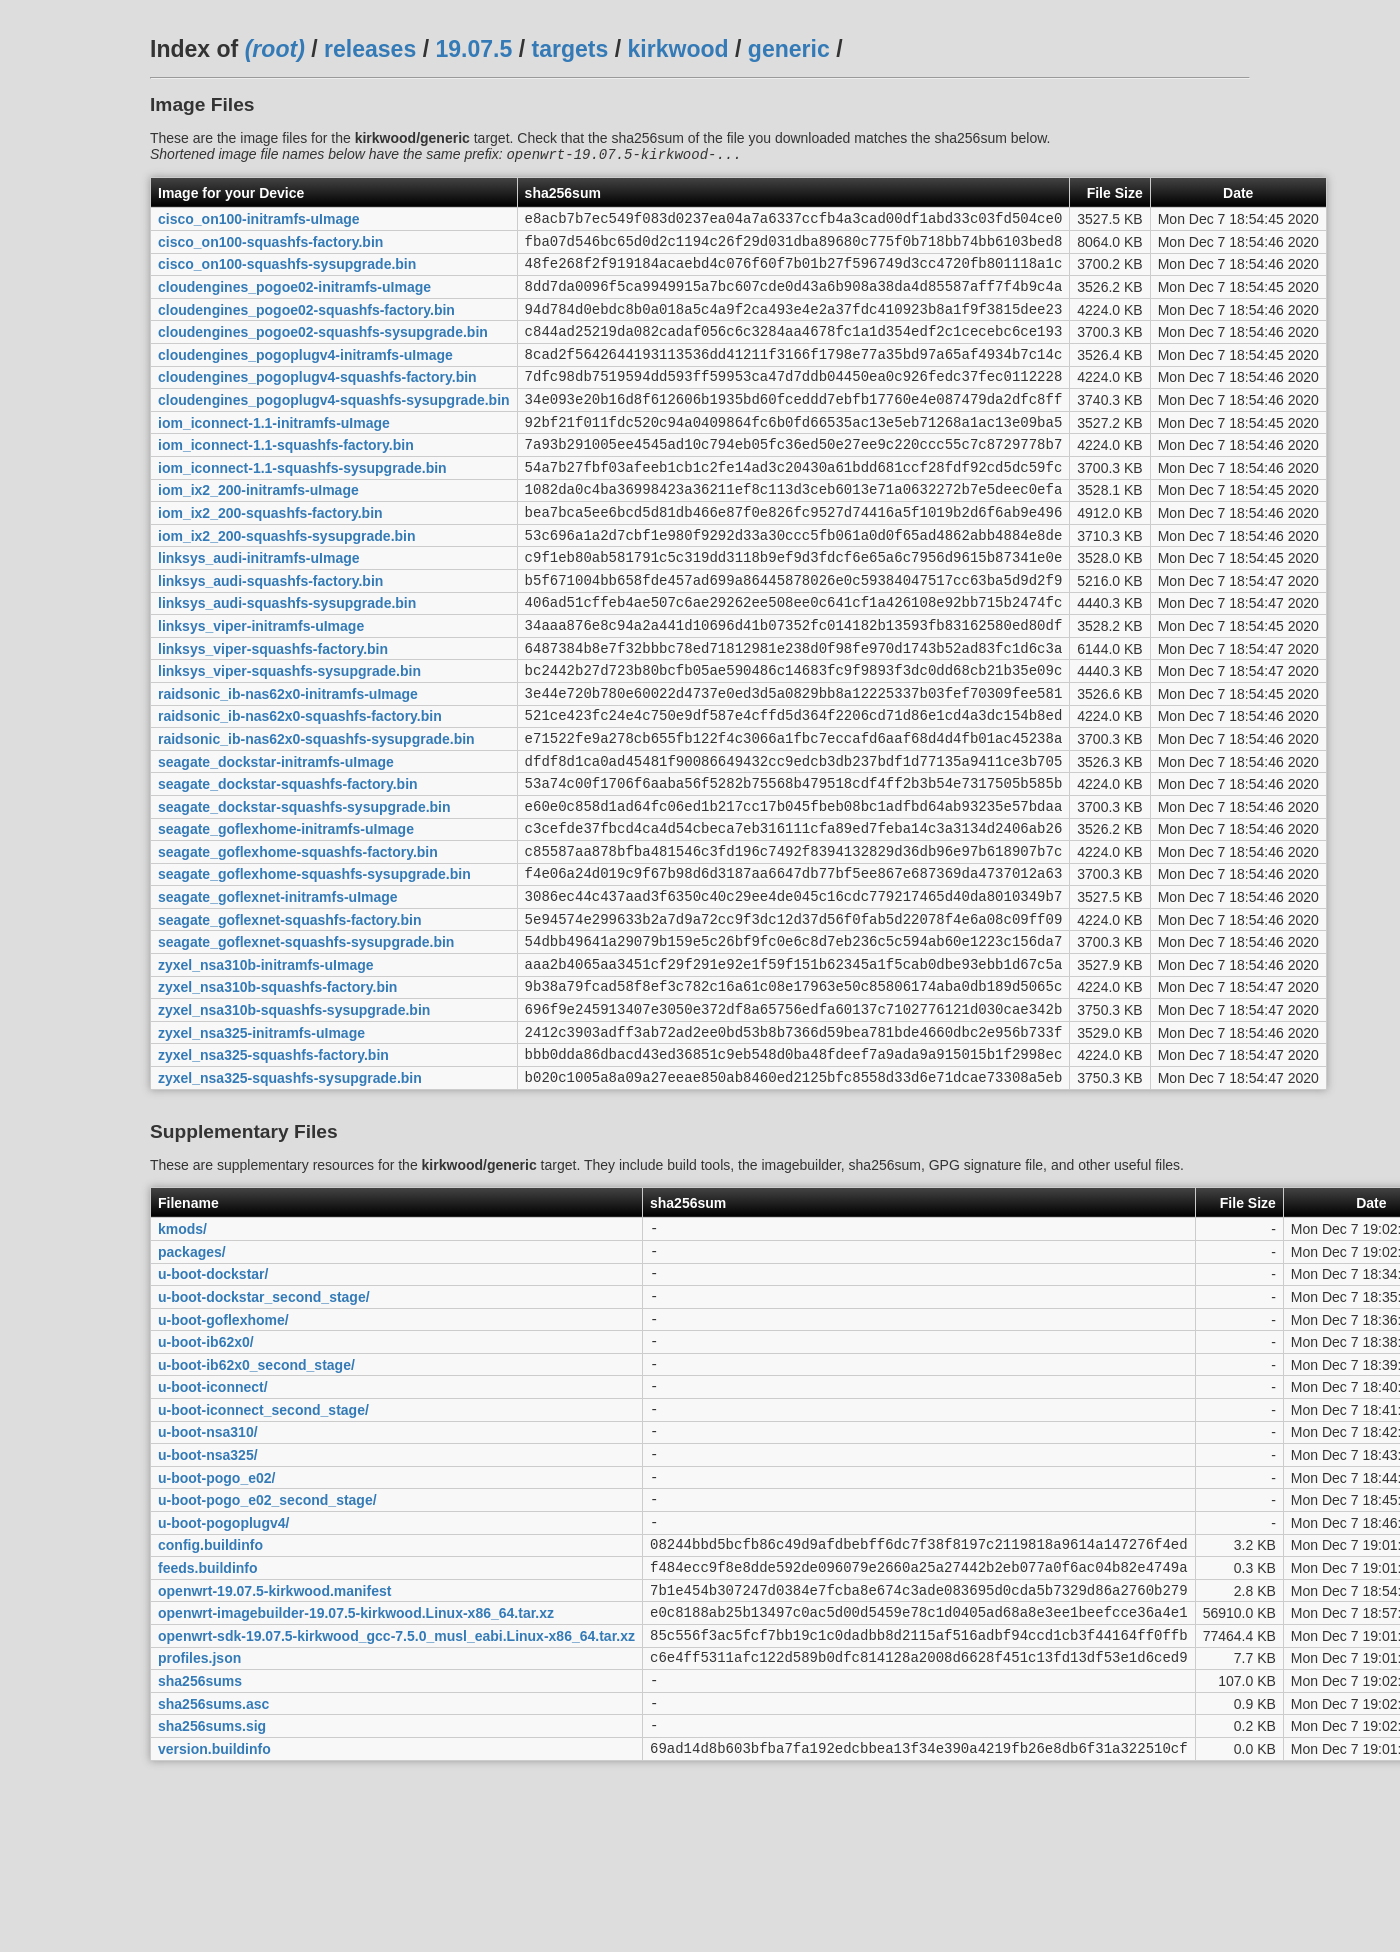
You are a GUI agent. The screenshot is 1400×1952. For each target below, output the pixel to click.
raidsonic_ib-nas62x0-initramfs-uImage (288, 760)
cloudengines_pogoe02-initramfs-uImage (294, 300)
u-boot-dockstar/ (213, 1401)
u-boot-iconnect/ (213, 1529)
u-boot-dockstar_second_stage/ (264, 1426)
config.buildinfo (210, 1708)
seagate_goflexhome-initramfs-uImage (286, 914)
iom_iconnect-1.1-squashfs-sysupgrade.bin (302, 504)
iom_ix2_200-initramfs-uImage (258, 530)
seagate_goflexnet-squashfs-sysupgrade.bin (306, 1042)
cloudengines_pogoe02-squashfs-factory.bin (306, 325)
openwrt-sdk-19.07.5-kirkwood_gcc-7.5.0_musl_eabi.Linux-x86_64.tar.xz (396, 1810)
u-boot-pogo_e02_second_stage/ (267, 1657)
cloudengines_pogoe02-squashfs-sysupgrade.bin (323, 351)
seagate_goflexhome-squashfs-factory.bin (298, 939)
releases (370, 49)
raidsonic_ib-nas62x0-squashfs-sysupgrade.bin (316, 811)
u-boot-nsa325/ (208, 1606)
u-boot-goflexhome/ (223, 1452)
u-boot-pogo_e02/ (216, 1631)
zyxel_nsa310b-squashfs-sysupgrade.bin (294, 1119)
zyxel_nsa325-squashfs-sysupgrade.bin (290, 1195)
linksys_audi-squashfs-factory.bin (270, 632)
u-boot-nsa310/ (208, 1580)
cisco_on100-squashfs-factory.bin (270, 248)
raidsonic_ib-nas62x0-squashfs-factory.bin (300, 786)
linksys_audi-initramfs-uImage (259, 607)
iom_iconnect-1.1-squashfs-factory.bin (286, 479)
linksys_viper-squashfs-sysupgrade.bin (289, 735)
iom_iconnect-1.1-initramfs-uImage (274, 453)
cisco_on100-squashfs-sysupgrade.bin (287, 274)
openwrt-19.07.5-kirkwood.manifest (274, 1759)
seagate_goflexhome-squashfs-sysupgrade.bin (314, 965)
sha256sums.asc (213, 1887)
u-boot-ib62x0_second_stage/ (256, 1503)
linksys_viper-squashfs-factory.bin (273, 709)
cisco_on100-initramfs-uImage (259, 223)
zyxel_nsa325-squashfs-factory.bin (273, 1170)
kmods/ (182, 1350)
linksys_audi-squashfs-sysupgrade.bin (287, 658)
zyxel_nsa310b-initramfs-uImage (266, 1067)
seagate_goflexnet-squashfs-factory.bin (289, 1016)
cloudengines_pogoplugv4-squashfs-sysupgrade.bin (334, 428)
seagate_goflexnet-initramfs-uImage (278, 991)
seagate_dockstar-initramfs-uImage (276, 837)
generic (789, 49)
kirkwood (678, 49)
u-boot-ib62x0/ (206, 1478)
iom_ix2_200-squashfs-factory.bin (270, 555)
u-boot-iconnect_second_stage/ (263, 1554)
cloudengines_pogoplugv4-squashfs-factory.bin (317, 402)
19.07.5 (473, 49)
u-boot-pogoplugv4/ (223, 1682)
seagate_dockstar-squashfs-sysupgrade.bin (304, 888)
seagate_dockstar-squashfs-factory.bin (288, 863)
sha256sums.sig (212, 1913)
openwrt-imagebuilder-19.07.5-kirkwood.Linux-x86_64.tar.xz (356, 1785)
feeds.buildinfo (208, 1734)
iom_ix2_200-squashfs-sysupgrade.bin (287, 581)
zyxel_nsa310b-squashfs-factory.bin (277, 1093)
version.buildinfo (214, 1938)
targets (569, 49)
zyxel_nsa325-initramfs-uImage (261, 1144)
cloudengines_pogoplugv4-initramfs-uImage (305, 376)
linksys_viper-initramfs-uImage (261, 683)
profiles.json (199, 1836)
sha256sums (200, 1862)
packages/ (192, 1375)
